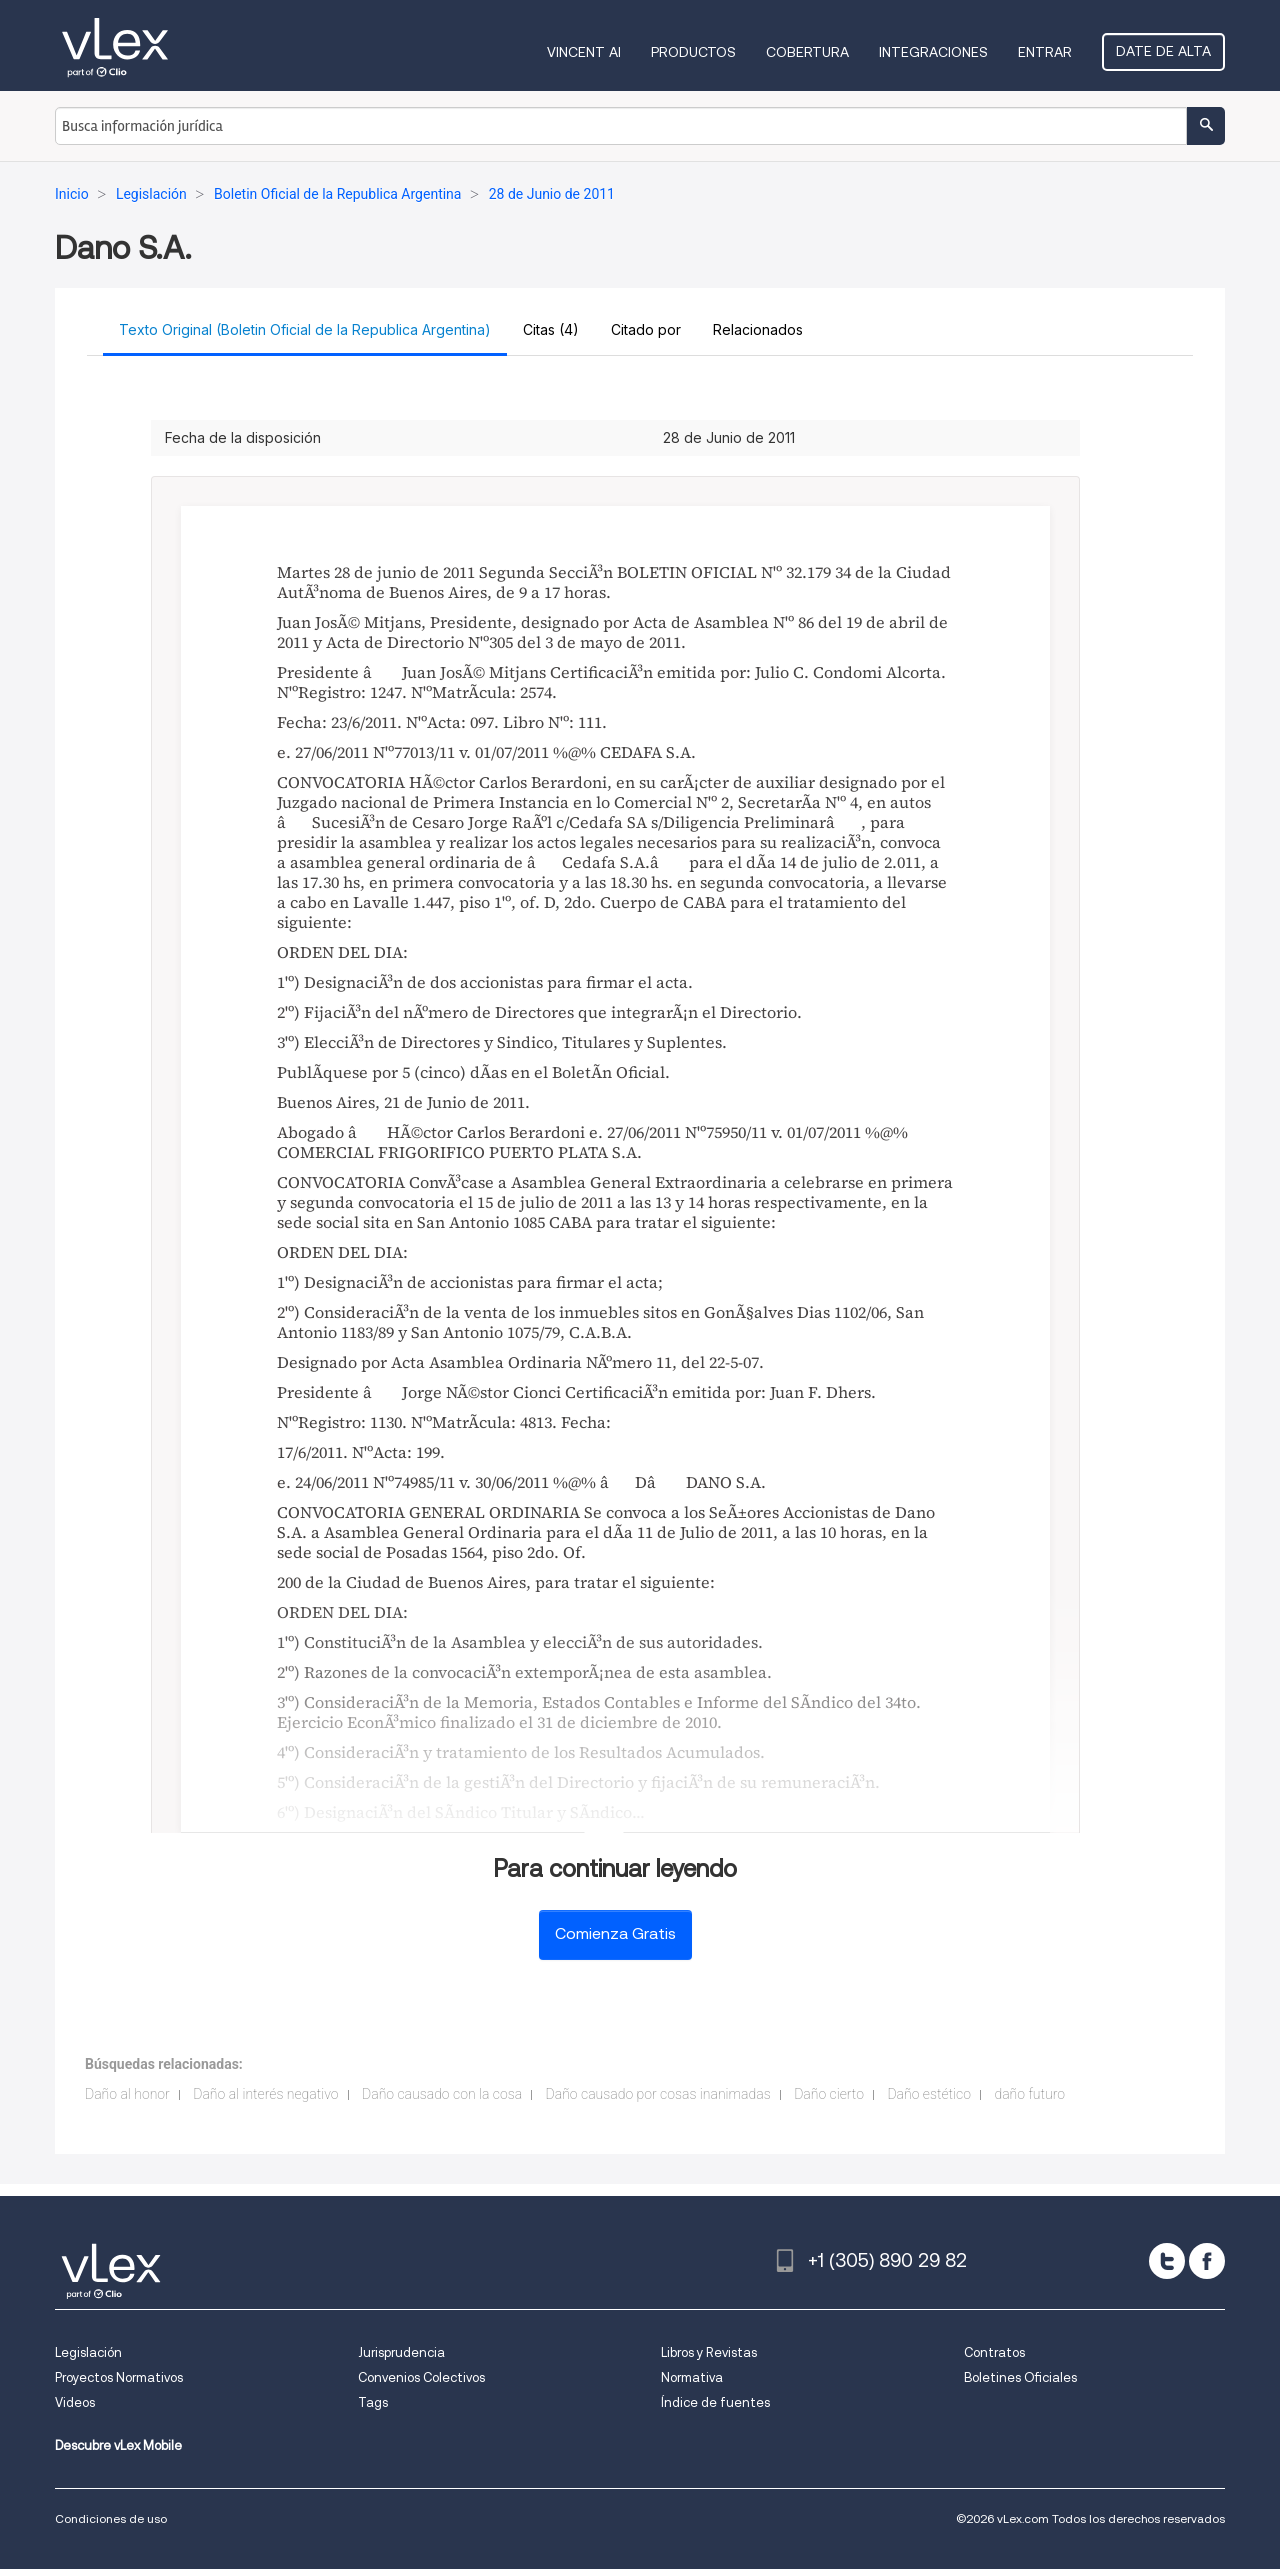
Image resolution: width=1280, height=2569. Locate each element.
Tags (373, 2402)
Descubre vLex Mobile (118, 2445)
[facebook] (1207, 2261)
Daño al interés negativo (265, 2094)
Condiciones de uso (111, 2518)
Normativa (692, 2377)
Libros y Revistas (709, 2352)
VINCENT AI (584, 52)
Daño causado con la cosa (442, 2094)
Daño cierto (829, 2094)
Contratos (994, 2352)
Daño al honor (127, 2094)
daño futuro (1029, 2094)
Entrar (1045, 52)
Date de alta (1163, 51)
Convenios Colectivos (421, 2377)
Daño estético (929, 2094)
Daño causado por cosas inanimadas (658, 2094)
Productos (693, 52)
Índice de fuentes (715, 2402)
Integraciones (933, 52)
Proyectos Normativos (119, 2377)
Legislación (88, 2352)
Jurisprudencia (401, 2352)
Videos (75, 2402)
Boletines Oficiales (1020, 2377)
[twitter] (1167, 2261)
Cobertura (807, 52)
